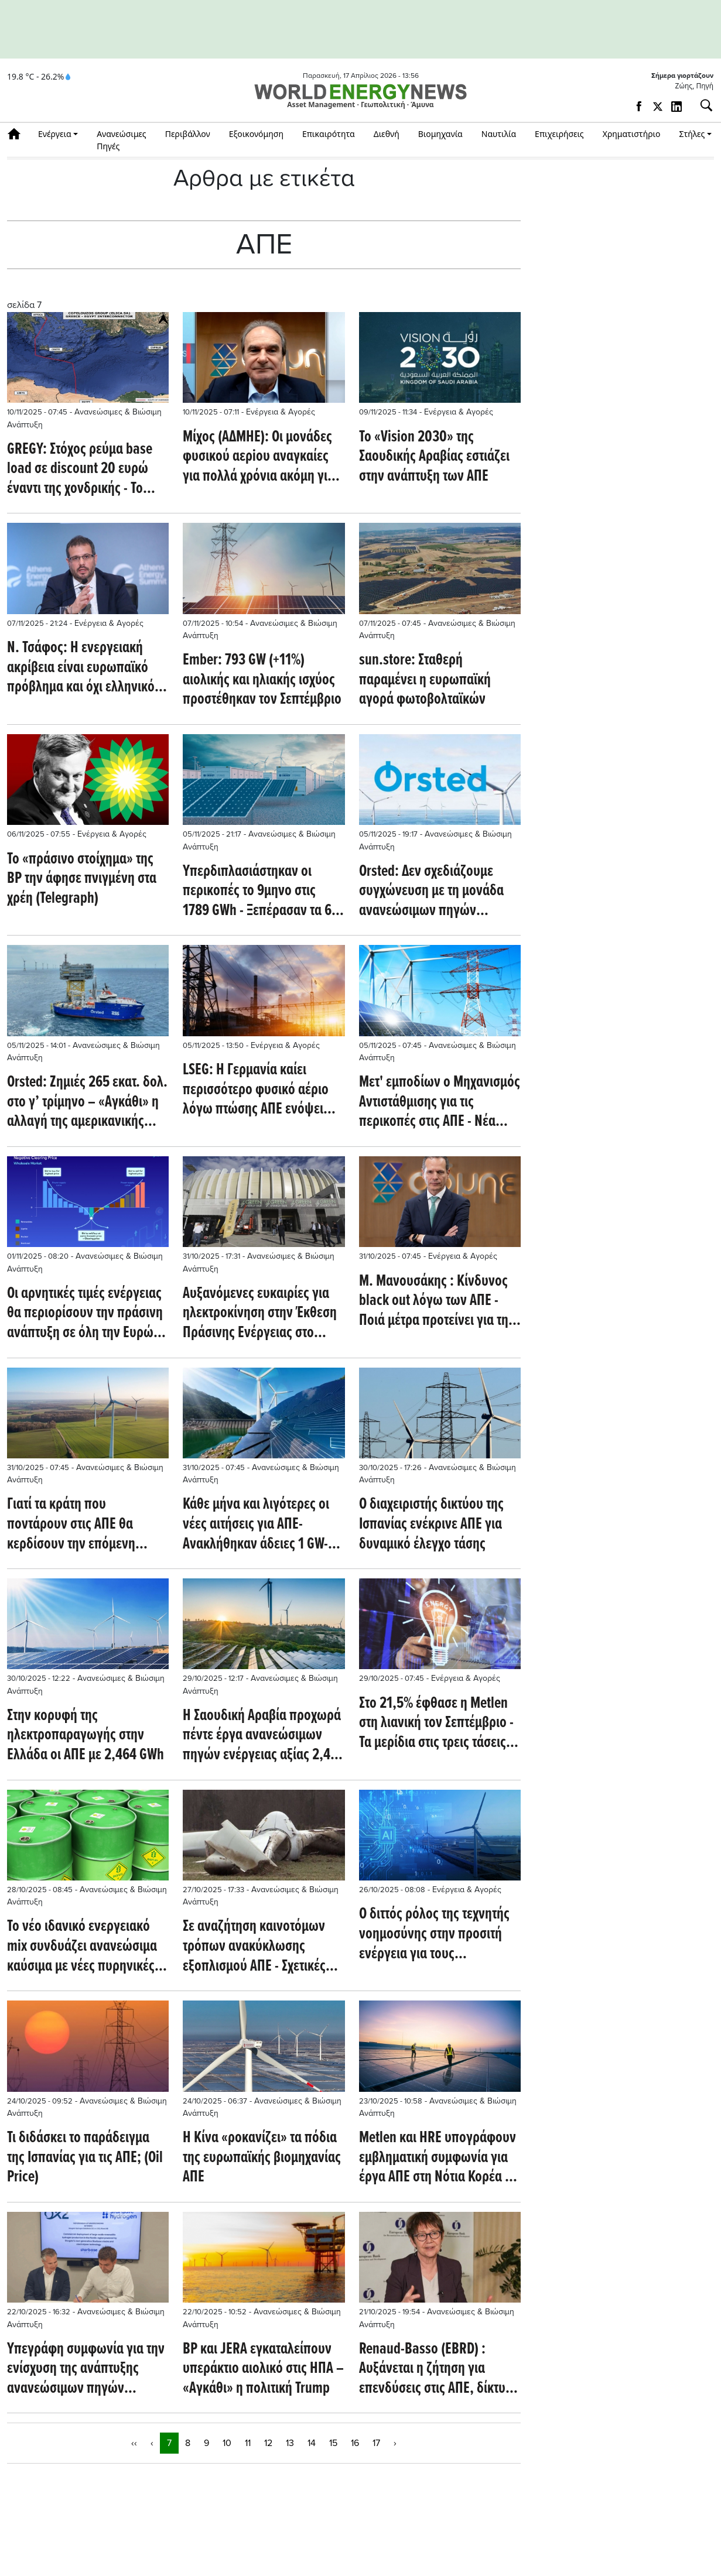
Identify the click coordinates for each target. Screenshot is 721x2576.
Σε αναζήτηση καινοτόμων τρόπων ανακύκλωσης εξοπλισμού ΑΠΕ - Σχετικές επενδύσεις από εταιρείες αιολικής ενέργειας (254, 1946)
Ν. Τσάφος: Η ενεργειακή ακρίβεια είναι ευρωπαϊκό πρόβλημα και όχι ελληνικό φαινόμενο (81, 668)
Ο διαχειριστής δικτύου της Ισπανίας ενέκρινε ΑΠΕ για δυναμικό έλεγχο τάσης (431, 1524)
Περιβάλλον (187, 133)
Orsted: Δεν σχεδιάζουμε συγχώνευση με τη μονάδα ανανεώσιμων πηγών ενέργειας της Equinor (431, 892)
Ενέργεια (54, 133)
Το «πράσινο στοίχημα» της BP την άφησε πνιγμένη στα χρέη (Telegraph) (81, 879)
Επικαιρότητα (328, 133)
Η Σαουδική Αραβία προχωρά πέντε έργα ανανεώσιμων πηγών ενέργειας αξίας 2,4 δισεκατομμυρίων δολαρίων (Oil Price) (262, 1736)
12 (268, 2443)
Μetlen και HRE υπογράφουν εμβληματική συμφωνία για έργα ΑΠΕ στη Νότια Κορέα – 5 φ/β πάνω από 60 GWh (437, 2158)
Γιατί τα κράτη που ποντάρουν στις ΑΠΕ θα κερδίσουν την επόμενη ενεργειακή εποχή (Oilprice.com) (71, 1524)
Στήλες (692, 133)
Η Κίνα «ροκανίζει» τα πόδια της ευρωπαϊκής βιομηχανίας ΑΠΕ (262, 2158)
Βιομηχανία (440, 133)
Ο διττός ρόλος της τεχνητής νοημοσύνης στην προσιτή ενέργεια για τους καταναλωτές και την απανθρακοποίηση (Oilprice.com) (434, 1934)
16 (355, 2443)
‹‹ (134, 2443)
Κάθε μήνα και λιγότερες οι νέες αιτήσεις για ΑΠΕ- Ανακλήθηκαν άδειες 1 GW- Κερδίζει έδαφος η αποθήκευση (256, 1524)
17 (376, 2443)
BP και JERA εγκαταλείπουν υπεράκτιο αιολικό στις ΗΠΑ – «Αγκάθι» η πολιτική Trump (263, 2369)
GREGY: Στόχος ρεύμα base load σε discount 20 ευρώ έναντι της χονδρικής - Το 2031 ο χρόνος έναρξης (79, 469)
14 (311, 2443)
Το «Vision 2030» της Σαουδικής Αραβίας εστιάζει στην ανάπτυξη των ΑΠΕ (434, 457)
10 (227, 2443)
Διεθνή (386, 133)
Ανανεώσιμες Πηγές (121, 140)
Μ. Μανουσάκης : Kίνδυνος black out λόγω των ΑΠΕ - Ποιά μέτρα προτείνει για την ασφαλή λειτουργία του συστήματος (437, 1301)
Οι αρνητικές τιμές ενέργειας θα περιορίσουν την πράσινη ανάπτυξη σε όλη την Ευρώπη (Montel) (87, 1314)
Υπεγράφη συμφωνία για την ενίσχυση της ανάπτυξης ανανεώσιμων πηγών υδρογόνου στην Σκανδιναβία (87, 2369)
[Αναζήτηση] (701, 105)
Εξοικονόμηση (256, 133)
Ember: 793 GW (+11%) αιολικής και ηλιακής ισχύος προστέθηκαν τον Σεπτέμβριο (262, 680)
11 (248, 2443)
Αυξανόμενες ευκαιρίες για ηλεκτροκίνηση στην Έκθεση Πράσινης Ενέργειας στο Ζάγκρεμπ (260, 1314)
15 (333, 2443)
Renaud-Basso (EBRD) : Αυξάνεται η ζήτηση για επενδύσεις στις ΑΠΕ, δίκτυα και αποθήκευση (435, 2369)
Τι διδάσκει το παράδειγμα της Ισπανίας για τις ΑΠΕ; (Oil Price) (85, 2158)
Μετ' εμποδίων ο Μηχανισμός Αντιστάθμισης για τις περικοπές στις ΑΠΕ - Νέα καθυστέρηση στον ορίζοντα (439, 1102)
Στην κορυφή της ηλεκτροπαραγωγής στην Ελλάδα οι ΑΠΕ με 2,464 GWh (85, 1736)
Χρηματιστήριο (632, 133)
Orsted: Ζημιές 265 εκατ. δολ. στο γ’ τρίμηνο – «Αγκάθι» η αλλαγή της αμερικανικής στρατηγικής (87, 1102)
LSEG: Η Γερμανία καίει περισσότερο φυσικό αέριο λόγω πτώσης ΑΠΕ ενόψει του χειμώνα (256, 1090)
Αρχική (18, 134)
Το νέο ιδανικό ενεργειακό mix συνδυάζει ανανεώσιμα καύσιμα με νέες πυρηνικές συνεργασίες (82, 1946)
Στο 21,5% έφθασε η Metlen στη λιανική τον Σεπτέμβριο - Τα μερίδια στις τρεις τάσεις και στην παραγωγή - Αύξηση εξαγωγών (438, 1723)
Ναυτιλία (498, 133)
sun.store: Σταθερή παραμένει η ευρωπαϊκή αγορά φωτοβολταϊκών (425, 680)
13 (290, 2443)
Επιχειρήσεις (559, 133)
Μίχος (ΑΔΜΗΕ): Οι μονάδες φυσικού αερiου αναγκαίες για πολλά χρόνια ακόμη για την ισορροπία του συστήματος (258, 457)
